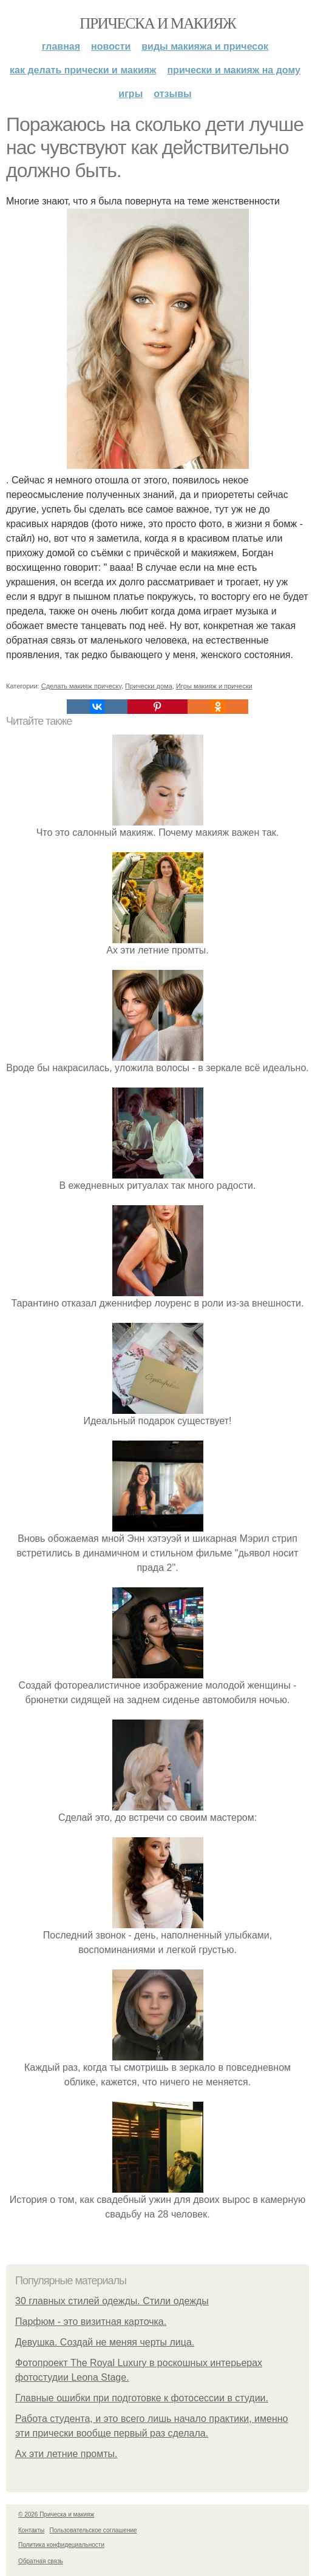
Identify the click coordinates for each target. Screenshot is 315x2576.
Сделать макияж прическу (81, 686)
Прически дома (148, 686)
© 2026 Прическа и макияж (56, 2514)
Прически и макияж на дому (233, 70)
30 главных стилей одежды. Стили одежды (112, 2301)
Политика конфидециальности (61, 2544)
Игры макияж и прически (214, 686)
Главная (61, 46)
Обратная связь (40, 2561)
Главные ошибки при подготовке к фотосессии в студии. (141, 2398)
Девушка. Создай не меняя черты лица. (104, 2342)
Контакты (31, 2530)
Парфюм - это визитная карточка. (90, 2321)
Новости (110, 46)
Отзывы (172, 94)
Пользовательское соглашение (93, 2530)
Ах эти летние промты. (66, 2454)
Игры (130, 94)
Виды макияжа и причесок (204, 46)
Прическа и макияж (157, 23)
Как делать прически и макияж (83, 70)
